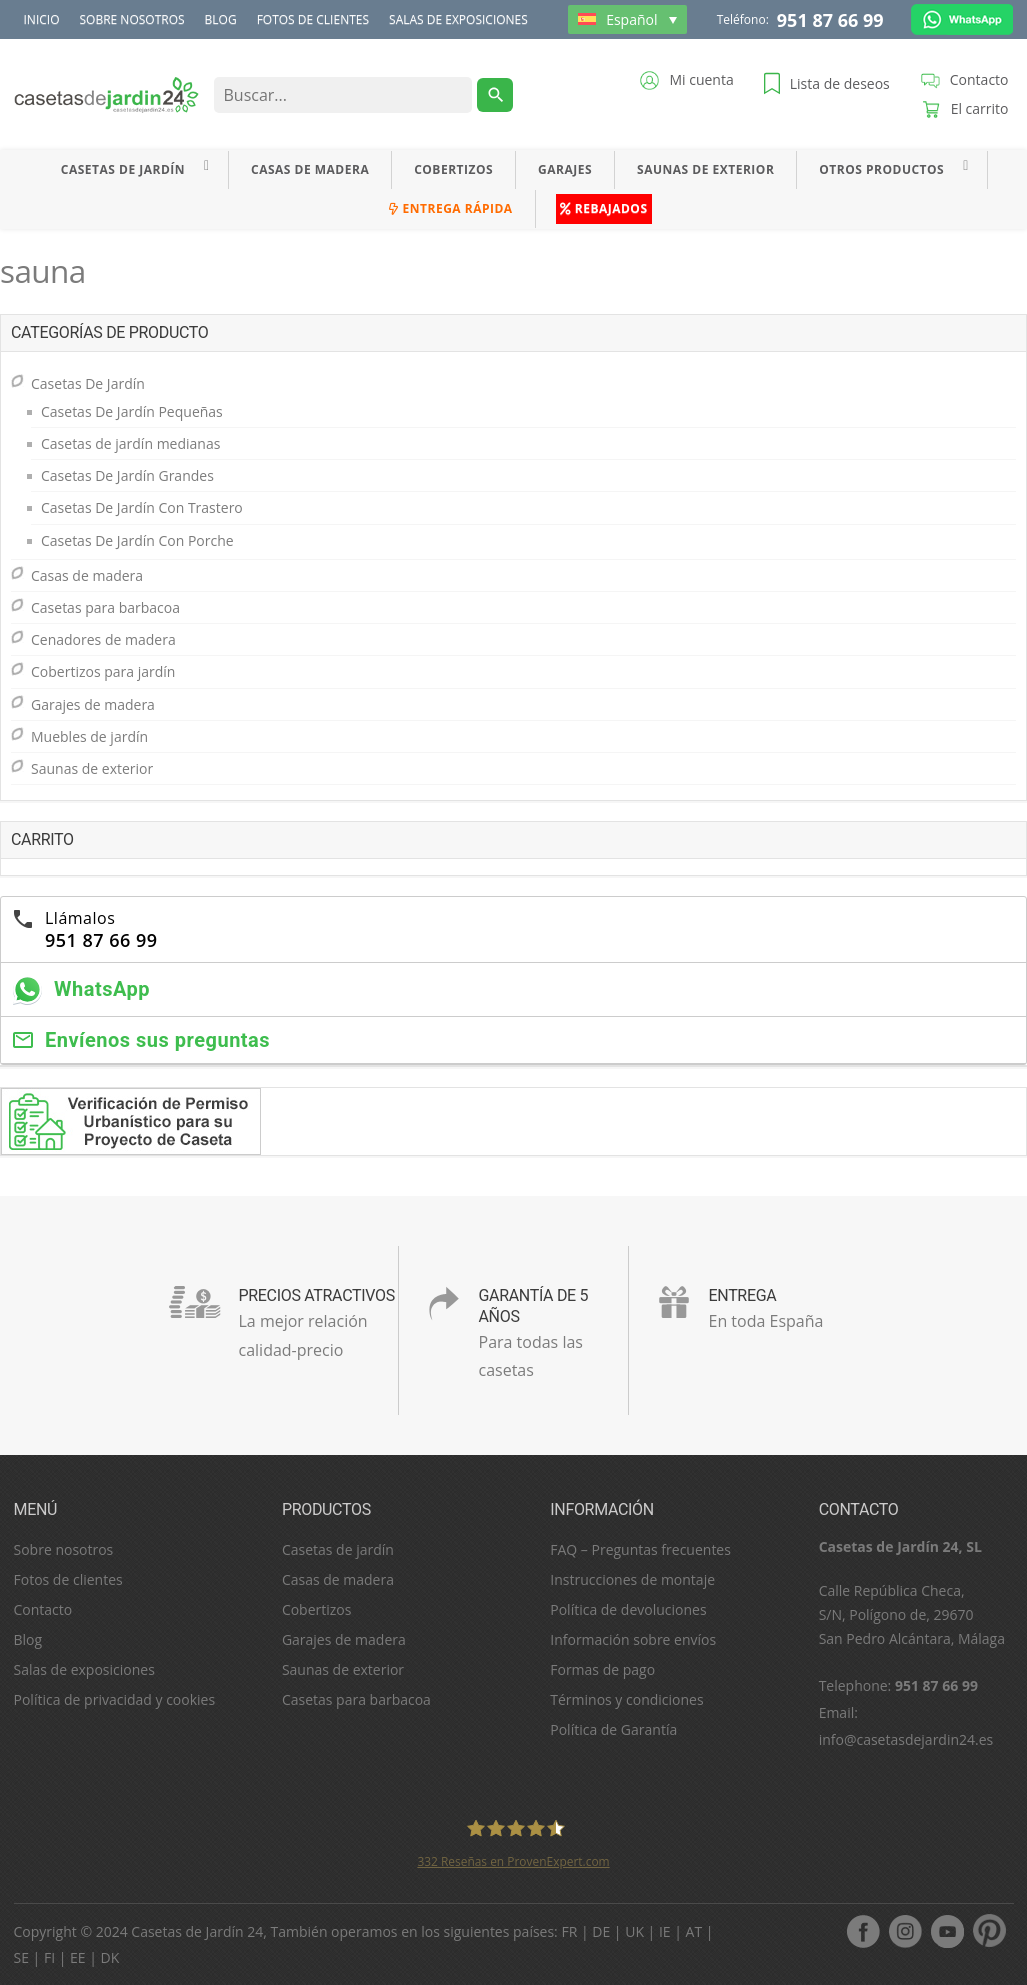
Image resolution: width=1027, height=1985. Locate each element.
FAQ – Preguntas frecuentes (640, 1549)
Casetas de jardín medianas (130, 443)
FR (569, 1931)
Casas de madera (310, 169)
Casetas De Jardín (123, 169)
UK (634, 1931)
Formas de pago (602, 1669)
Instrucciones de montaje (632, 1579)
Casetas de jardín (338, 1549)
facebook (863, 1931)
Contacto (43, 1609)
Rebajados (604, 208)
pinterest (989, 1931)
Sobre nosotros (131, 19)
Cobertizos (453, 169)
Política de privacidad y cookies (115, 1699)
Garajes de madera (93, 704)
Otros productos (881, 169)
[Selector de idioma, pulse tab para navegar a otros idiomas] (628, 19)
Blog (221, 19)
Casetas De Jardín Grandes (127, 475)
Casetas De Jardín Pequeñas (132, 411)
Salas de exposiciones (458, 19)
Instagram (905, 1931)
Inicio (42, 19)
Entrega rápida (450, 208)
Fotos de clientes (313, 19)
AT (694, 1931)
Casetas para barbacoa (105, 607)
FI (49, 1957)
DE (601, 1931)
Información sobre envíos (633, 1639)
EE (78, 1957)
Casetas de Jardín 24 (197, 1931)
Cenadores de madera (103, 639)
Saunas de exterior (705, 169)
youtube (947, 1931)
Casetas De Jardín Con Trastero (142, 507)
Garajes (565, 169)
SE (21, 1957)
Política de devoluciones (628, 1609)
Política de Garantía (613, 1729)
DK (110, 1957)
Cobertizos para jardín (103, 671)
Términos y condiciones (626, 1699)
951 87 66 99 (830, 20)
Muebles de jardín (89, 736)
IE (665, 1931)
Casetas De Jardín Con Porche (137, 540)
